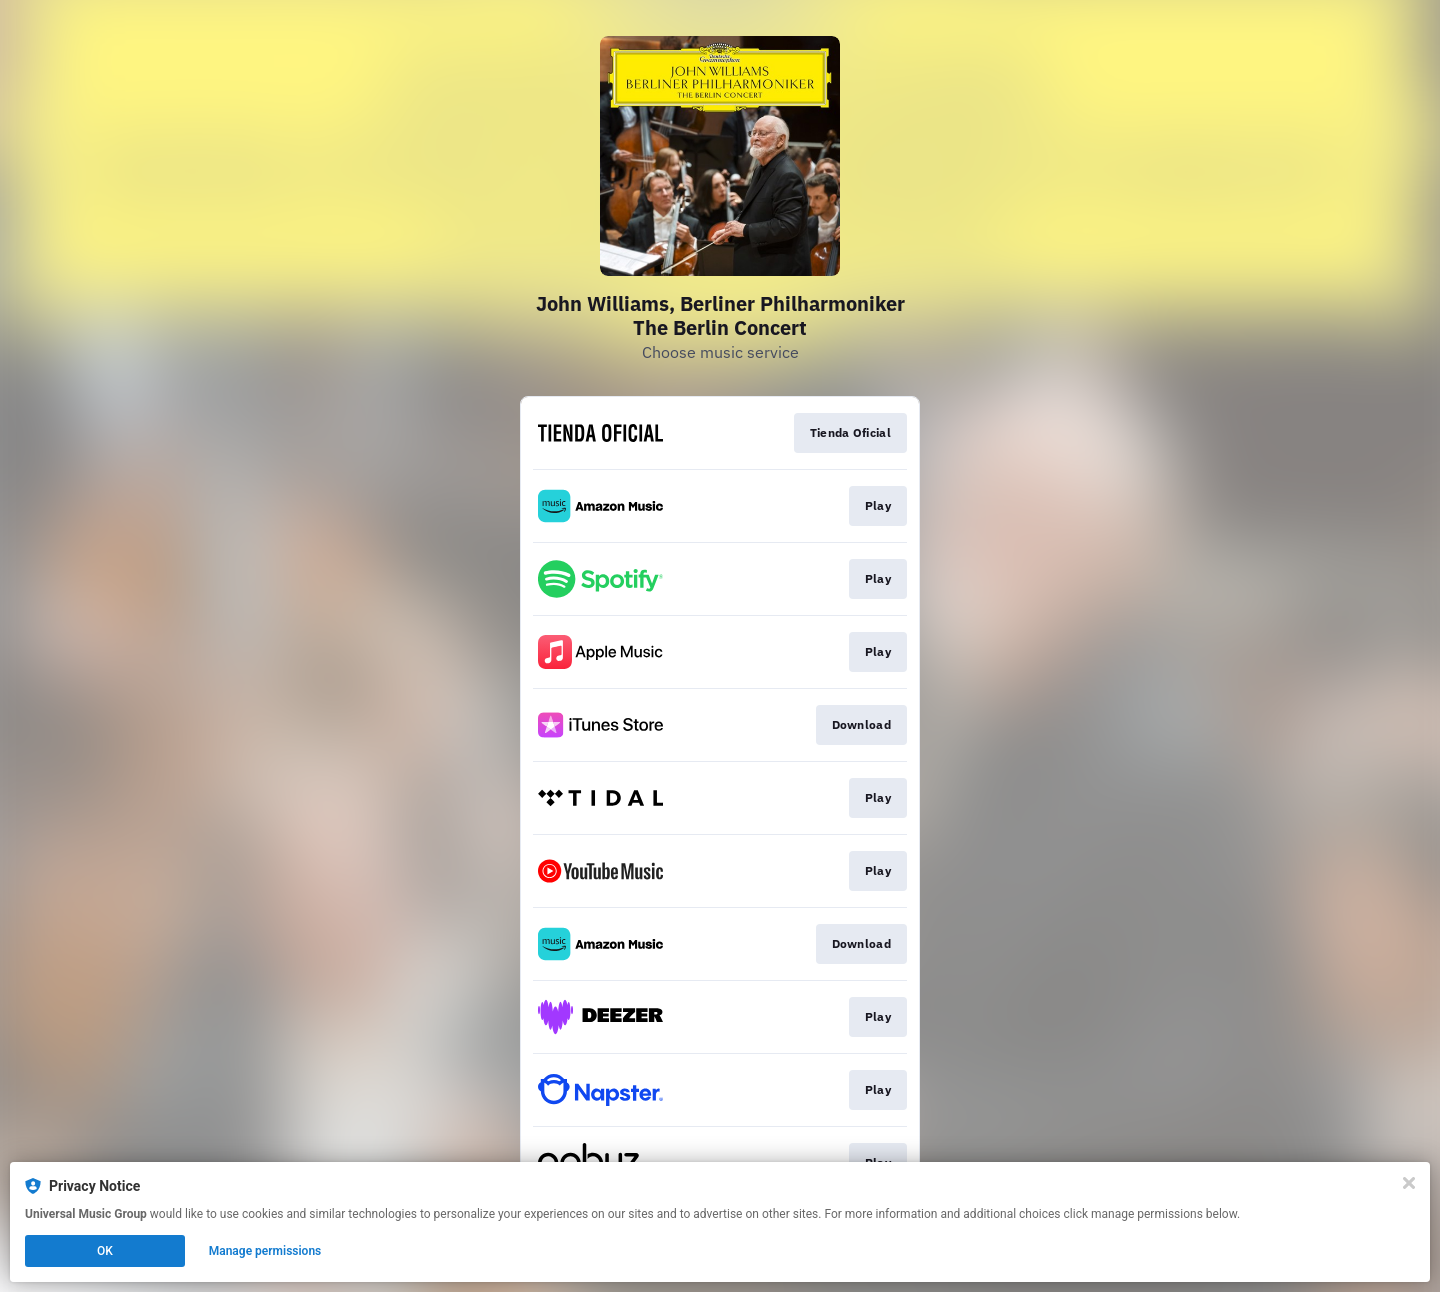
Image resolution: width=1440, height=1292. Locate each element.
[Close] (1409, 1183)
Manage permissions (265, 1251)
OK (105, 1251)
